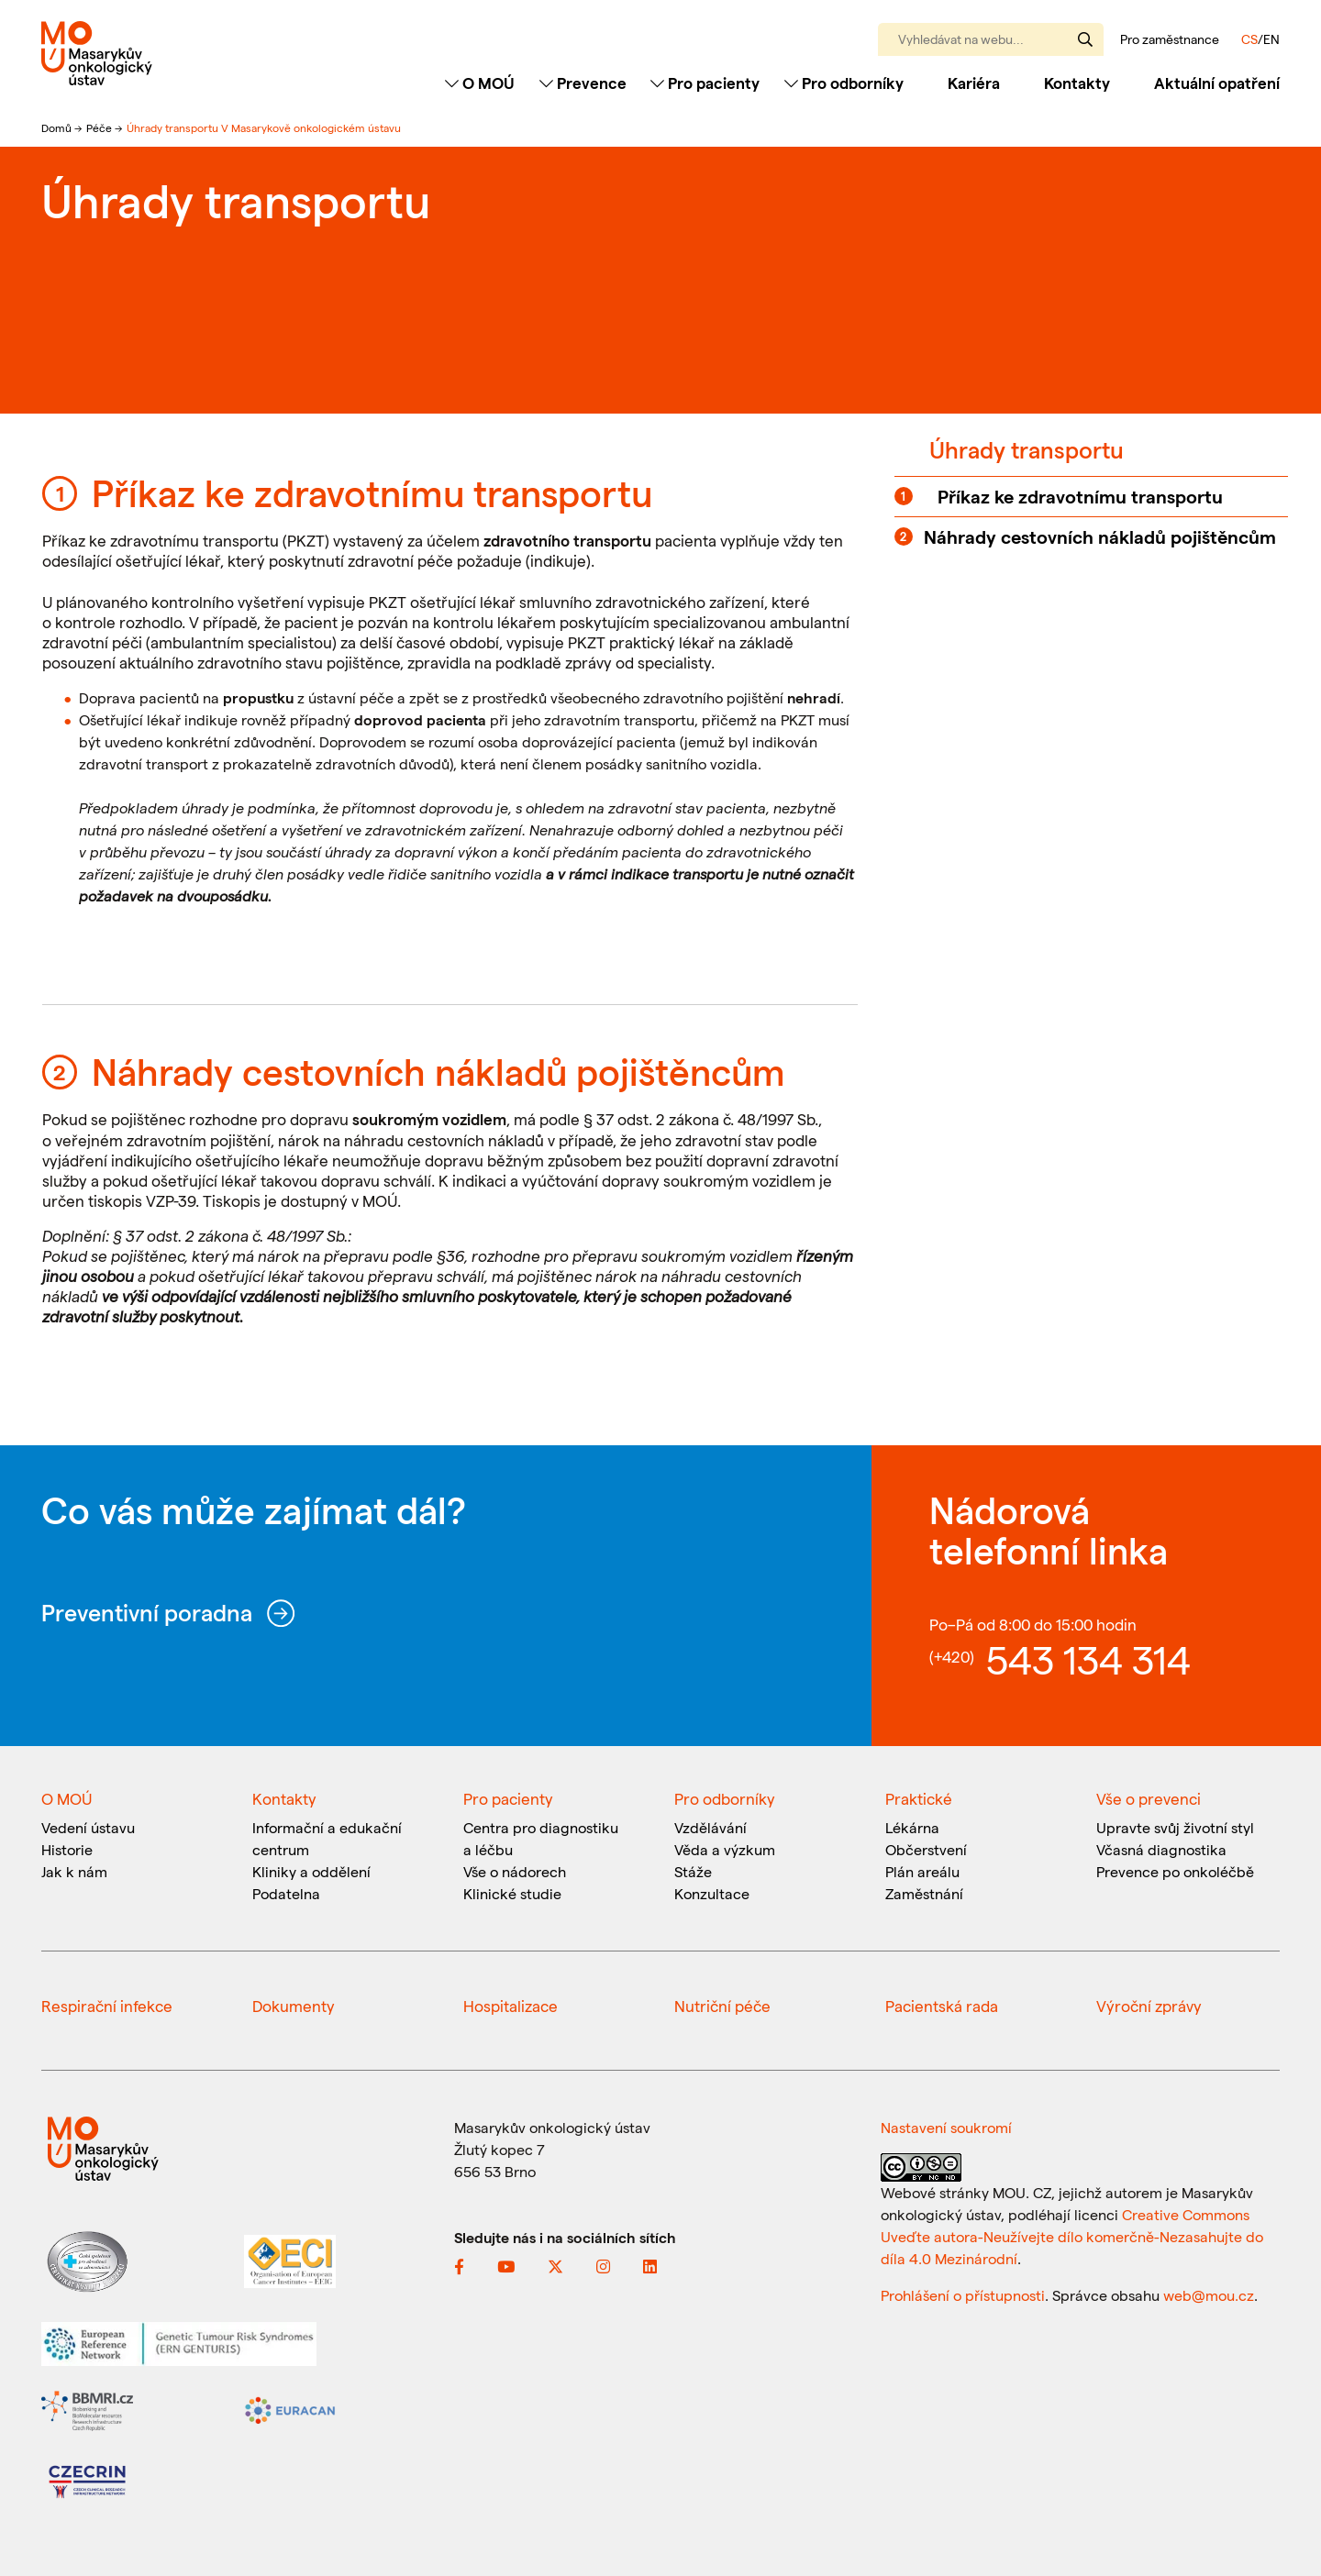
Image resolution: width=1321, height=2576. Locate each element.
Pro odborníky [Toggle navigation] (844, 82)
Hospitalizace (510, 2005)
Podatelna (286, 1893)
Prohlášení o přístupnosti (963, 2295)
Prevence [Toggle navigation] (583, 82)
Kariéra (974, 82)
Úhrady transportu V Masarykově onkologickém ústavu (264, 127)
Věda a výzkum (724, 1849)
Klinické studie (512, 1893)
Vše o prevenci (1148, 1798)
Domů (57, 127)
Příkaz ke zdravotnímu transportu (1080, 496)
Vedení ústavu (88, 1827)
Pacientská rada (941, 2005)
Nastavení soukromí (946, 2127)
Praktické (918, 1798)
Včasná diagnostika (1161, 1849)
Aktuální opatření (1217, 82)
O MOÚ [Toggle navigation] (480, 82)
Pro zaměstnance (1169, 39)
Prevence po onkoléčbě (1175, 1871)
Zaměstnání (924, 1893)
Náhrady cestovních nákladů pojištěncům (1100, 536)
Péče (100, 127)
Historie (67, 1849)
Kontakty (1077, 82)
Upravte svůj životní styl (1175, 1827)
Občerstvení (926, 1849)
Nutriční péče (722, 2005)
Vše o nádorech (514, 1871)
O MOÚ (66, 1798)
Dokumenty (293, 2005)
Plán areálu (922, 1871)
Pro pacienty (508, 1798)
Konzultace (711, 1893)
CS (1249, 39)
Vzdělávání (710, 1827)
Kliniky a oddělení (311, 1871)
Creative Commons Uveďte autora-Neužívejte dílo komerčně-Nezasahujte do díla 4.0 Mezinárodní (1072, 2236)
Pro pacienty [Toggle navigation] (705, 82)
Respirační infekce (106, 2005)
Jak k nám (74, 1871)
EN (1271, 39)
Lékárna (912, 1827)
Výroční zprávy (1149, 2005)
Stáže (693, 1871)
